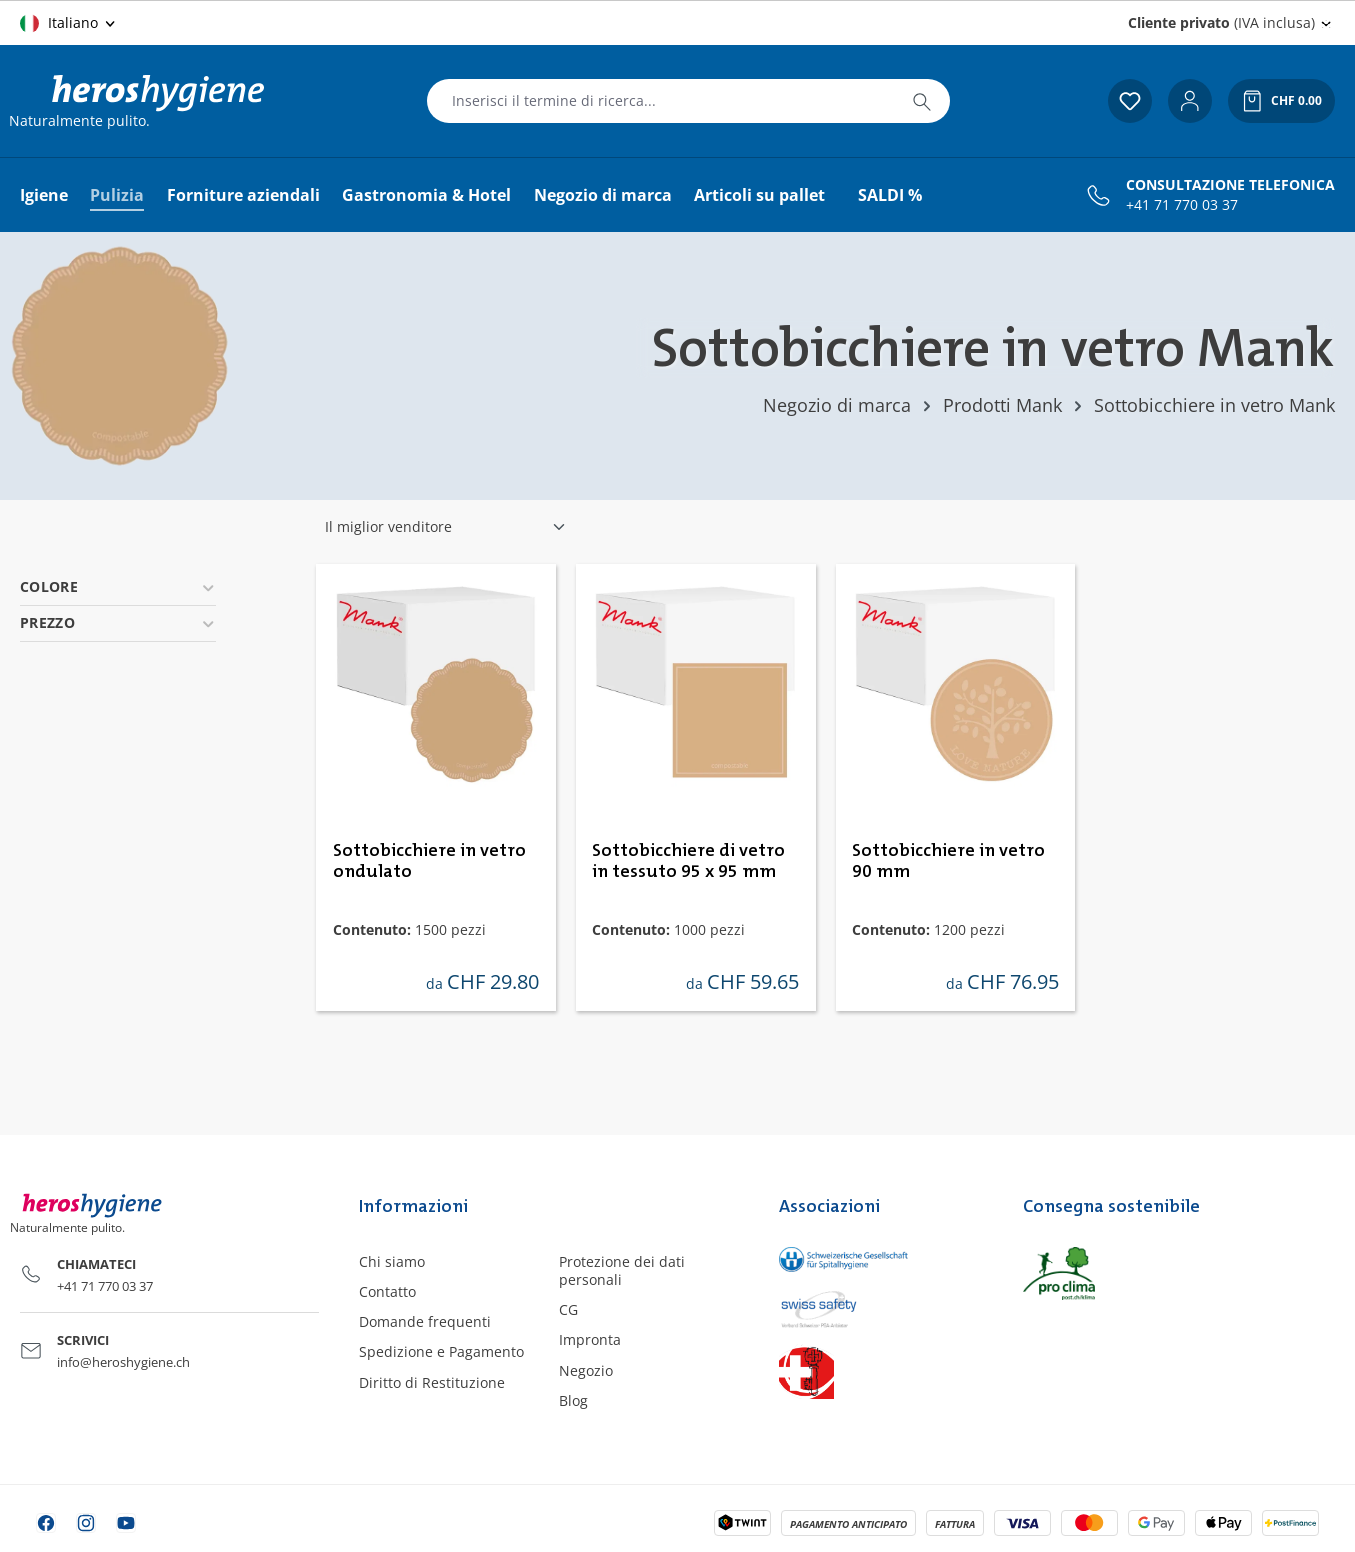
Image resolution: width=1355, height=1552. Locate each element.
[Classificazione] (446, 527)
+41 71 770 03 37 (1182, 205)
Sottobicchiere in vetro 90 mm (948, 861)
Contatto (387, 1291)
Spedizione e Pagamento (441, 1351)
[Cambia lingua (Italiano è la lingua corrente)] (69, 23)
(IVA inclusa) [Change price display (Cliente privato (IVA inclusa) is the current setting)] (1221, 22)
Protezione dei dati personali (622, 1270)
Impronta (590, 1339)
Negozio (586, 1370)
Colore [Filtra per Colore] (118, 586)
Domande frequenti (425, 1321)
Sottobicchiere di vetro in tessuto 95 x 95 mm (688, 861)
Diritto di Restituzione (432, 1382)
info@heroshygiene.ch (123, 1362)
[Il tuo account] (1190, 101)
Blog (573, 1400)
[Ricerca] (922, 101)
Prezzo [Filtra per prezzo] (118, 622)
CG (568, 1309)
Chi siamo (392, 1261)
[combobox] (661, 101)
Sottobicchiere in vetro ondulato (429, 861)
